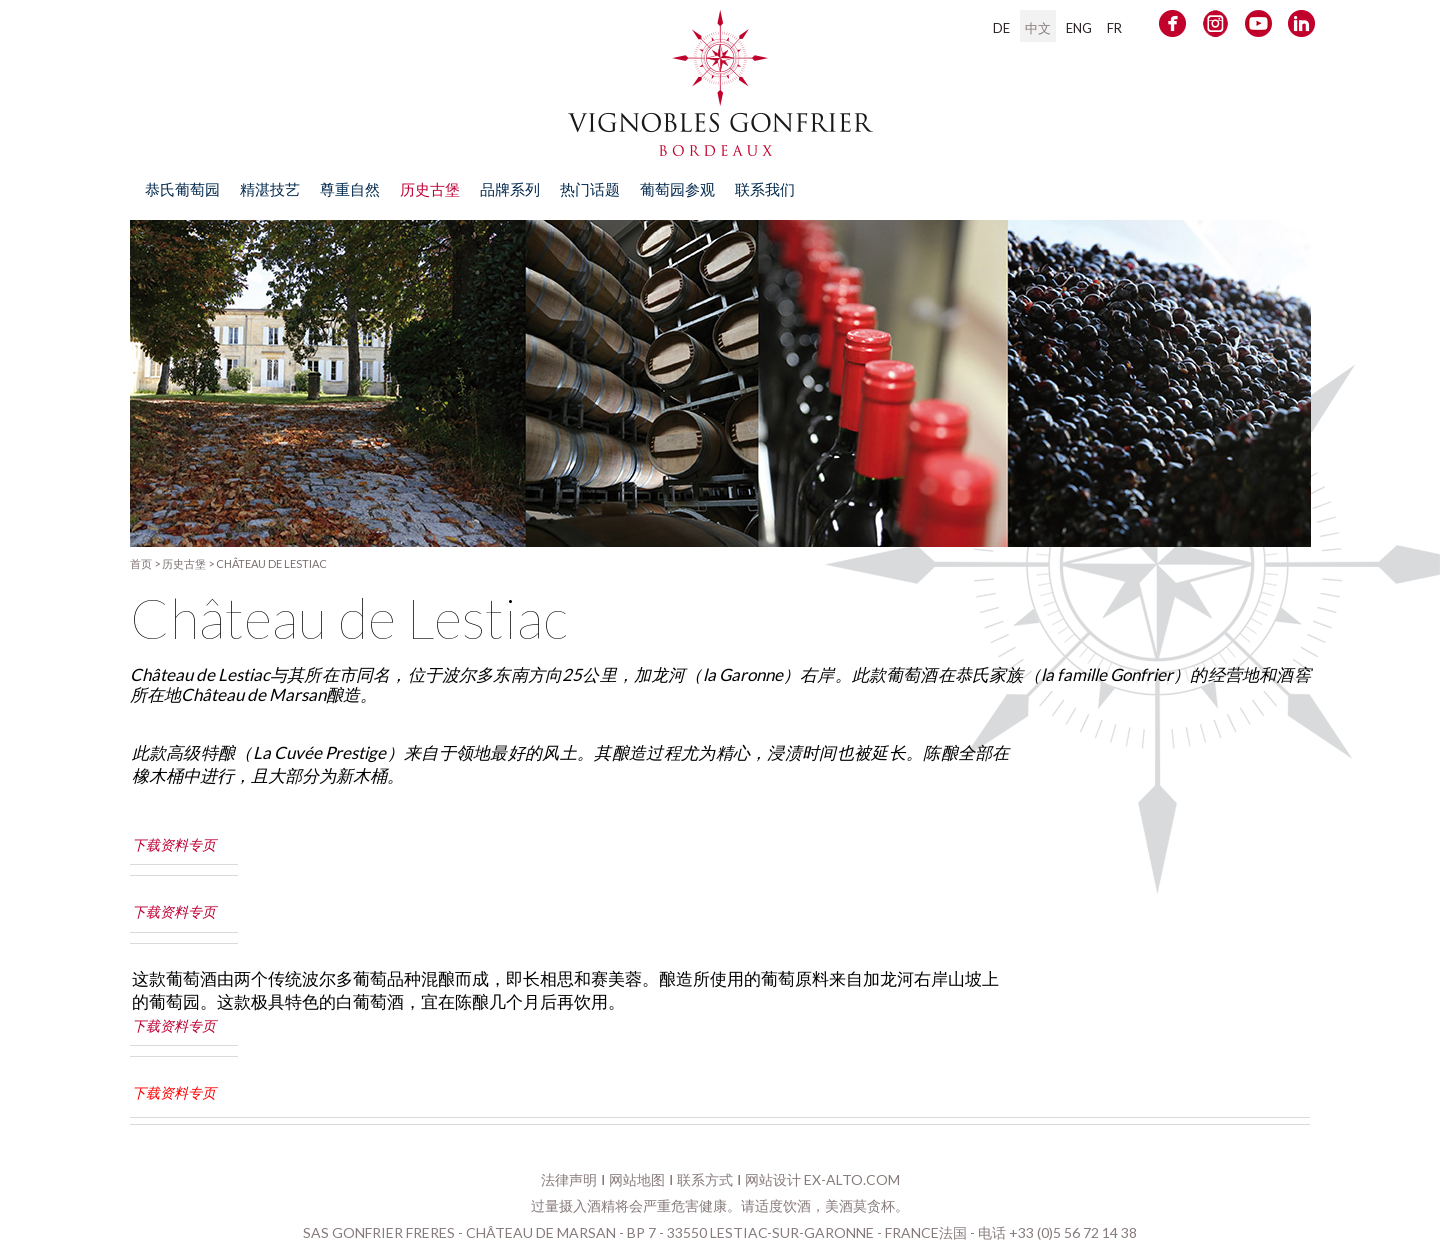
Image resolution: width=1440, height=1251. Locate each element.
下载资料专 (167, 1092)
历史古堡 (184, 563)
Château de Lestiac (271, 563)
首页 (141, 563)
